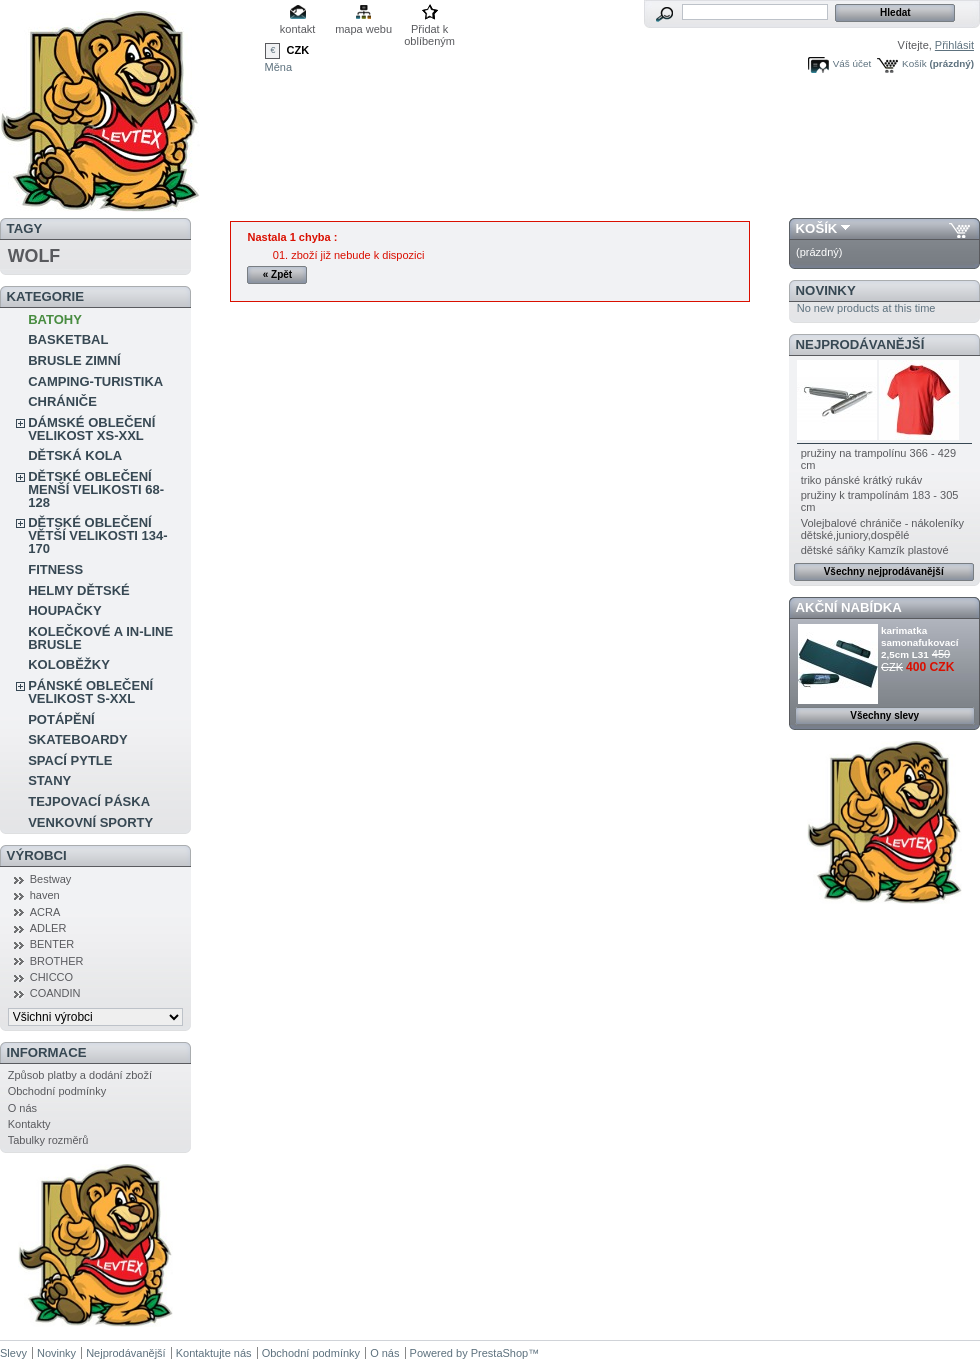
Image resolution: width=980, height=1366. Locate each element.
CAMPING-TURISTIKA (95, 381)
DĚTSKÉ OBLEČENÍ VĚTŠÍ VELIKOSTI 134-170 (97, 535)
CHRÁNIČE (62, 401)
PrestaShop (499, 1353)
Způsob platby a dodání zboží (80, 1075)
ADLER (48, 928)
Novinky (826, 290)
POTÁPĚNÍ (61, 719)
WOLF (34, 256)
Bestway (51, 879)
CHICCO (51, 977)
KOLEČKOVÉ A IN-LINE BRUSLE (100, 638)
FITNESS (55, 569)
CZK (298, 50)
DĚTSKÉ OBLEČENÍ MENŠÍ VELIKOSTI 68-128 (96, 489)
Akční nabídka (849, 607)
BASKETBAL (68, 339)
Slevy (13, 1353)
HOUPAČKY (64, 610)
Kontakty (29, 1124)
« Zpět (277, 274)
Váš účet (852, 63)
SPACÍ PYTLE (70, 760)
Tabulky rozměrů (48, 1140)
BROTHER (57, 961)
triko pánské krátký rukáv (862, 480)
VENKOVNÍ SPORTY (90, 822)
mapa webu (363, 29)
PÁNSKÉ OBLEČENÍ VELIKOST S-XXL (90, 692)
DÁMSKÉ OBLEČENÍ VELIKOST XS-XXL (91, 429)
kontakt (297, 29)
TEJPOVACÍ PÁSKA (89, 801)
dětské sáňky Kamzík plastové (875, 550)
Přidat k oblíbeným (429, 30)
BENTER (52, 944)
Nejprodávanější (860, 344)
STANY (49, 780)
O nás (22, 1108)
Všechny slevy (884, 715)
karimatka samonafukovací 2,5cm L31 (919, 642)
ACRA (45, 912)
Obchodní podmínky (57, 1091)
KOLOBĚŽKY (69, 664)
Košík (914, 63)
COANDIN (55, 993)
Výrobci (37, 855)
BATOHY (55, 319)
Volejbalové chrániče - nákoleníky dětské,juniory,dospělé (882, 529)
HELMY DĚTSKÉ (79, 590)
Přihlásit (954, 45)
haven (45, 895)
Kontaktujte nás (214, 1353)
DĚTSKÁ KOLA (75, 455)
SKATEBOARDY (77, 739)
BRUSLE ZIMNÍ (74, 360)
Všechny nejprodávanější (884, 571)
